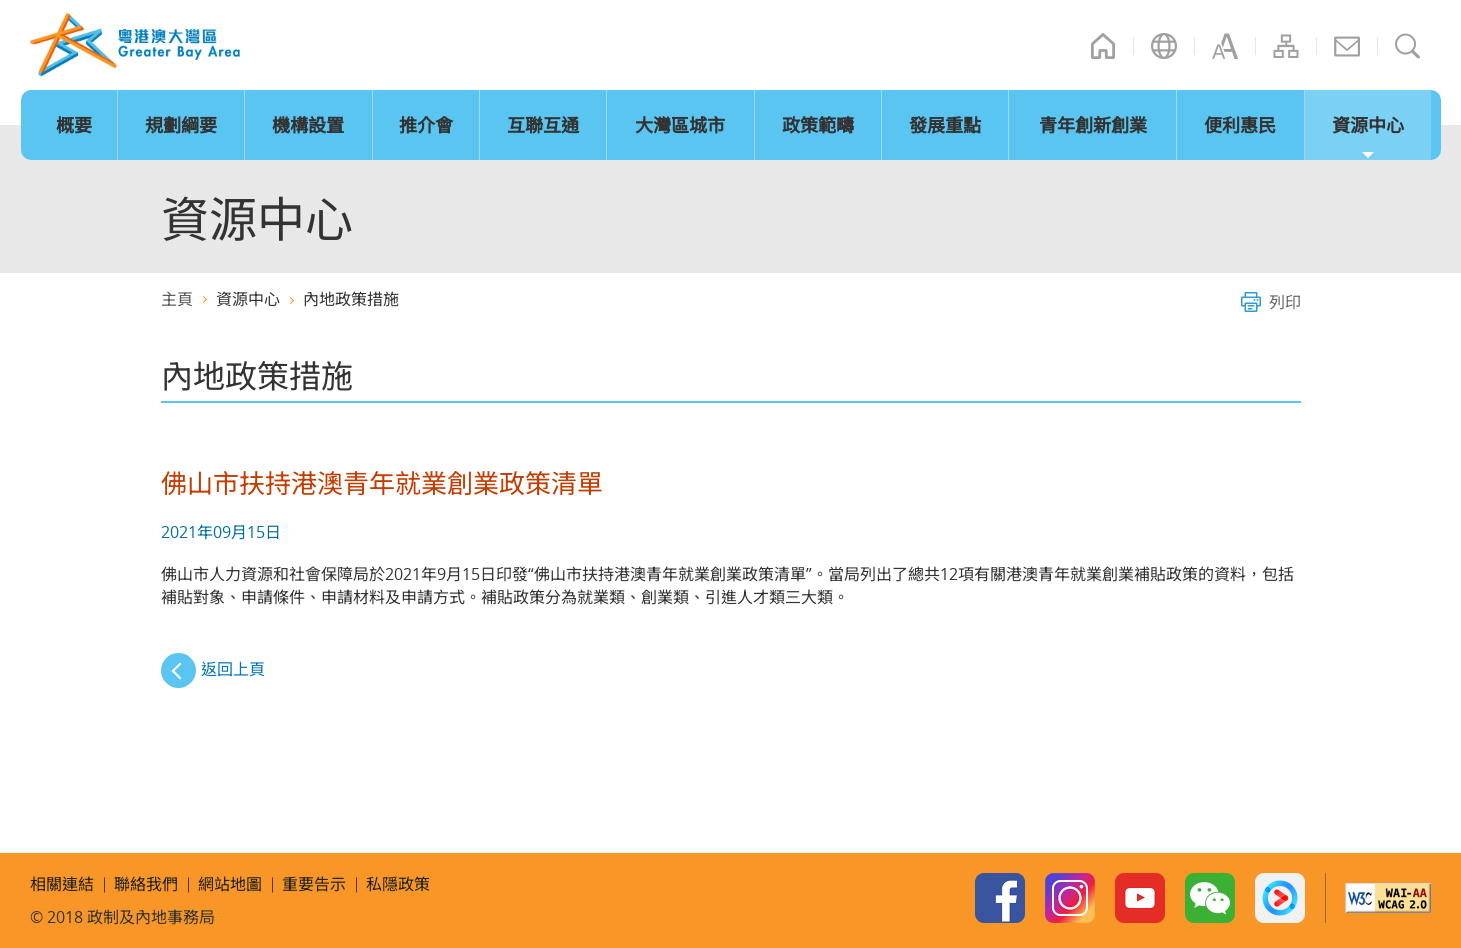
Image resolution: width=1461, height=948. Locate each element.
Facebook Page (1000, 898)
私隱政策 (398, 884)
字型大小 (1225, 46)
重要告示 (314, 884)
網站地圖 (1286, 46)
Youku (1280, 898)
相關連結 (62, 884)
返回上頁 (233, 669)
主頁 (1103, 46)
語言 (1164, 46)
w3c (1388, 898)
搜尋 (1408, 46)
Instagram (1070, 898)
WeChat (1210, 898)
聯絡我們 (1347, 46)
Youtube (1140, 898)
